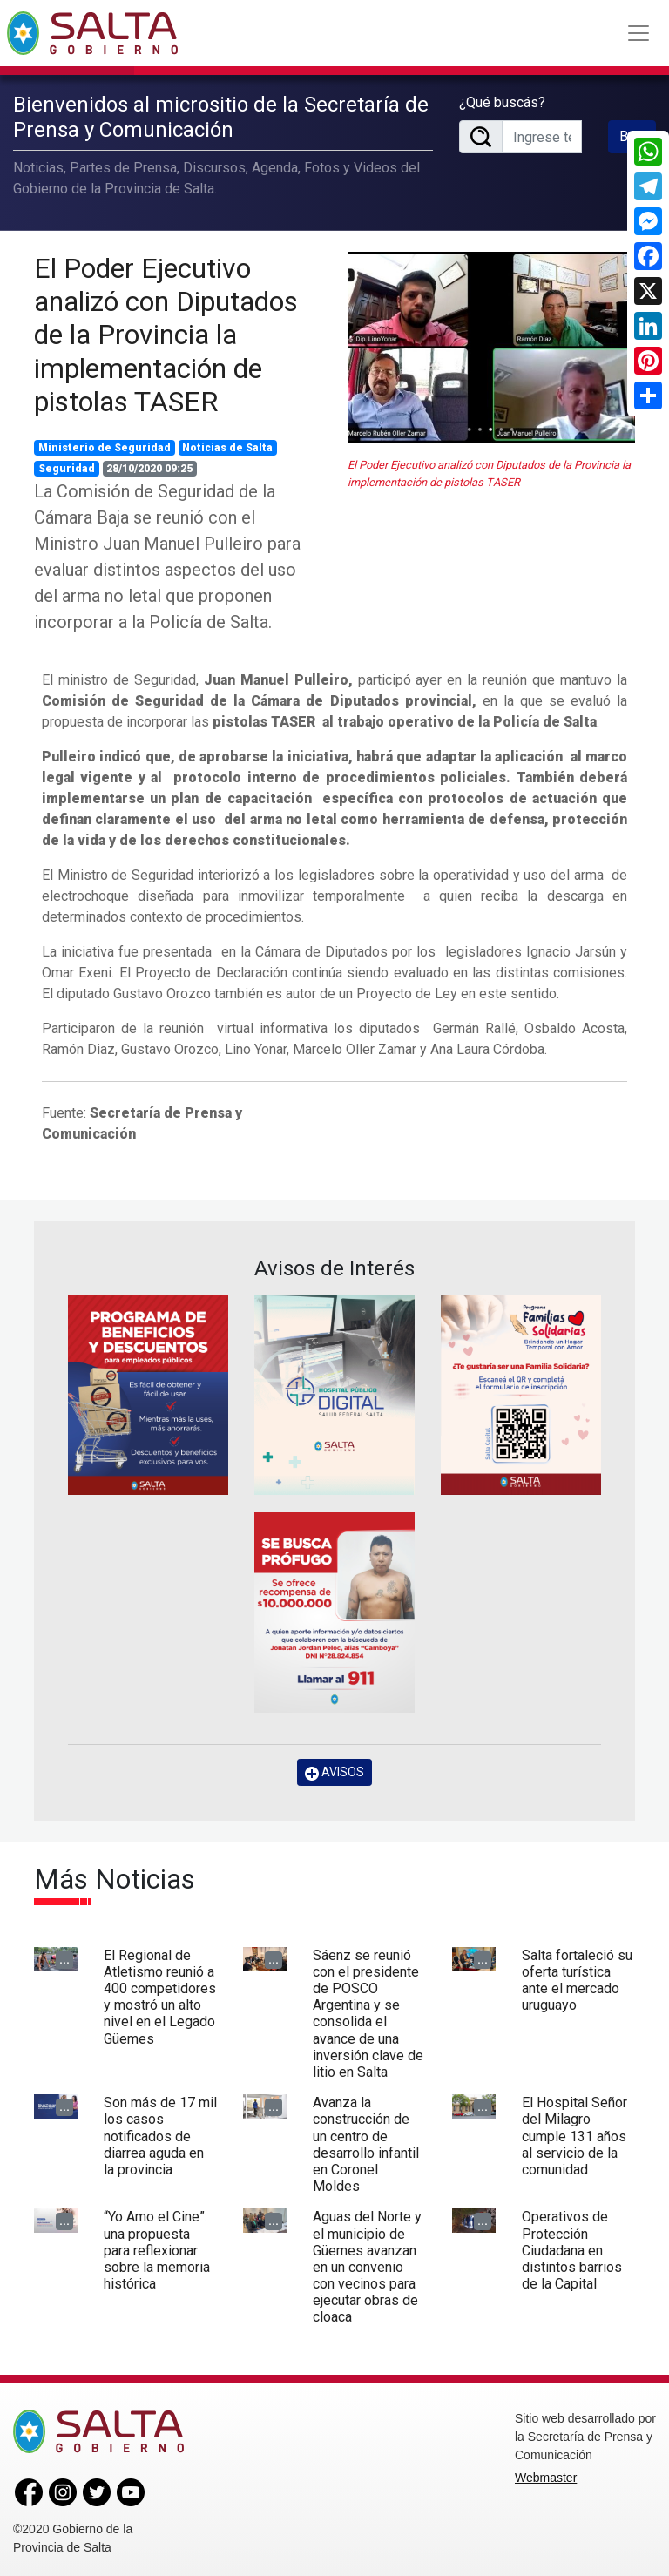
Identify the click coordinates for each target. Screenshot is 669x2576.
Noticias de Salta (227, 446)
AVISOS (334, 1771)
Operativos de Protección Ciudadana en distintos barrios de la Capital (572, 2249)
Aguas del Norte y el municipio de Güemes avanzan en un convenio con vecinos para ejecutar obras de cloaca (367, 2266)
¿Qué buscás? (502, 101)
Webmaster (546, 2476)
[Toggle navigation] (638, 33)
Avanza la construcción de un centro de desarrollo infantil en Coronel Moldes (366, 2143)
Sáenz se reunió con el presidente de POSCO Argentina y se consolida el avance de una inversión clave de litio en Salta (368, 2012)
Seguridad (66, 467)
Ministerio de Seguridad (104, 446)
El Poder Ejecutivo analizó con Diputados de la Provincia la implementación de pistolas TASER (166, 333)
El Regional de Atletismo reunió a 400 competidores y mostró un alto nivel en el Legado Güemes (160, 1995)
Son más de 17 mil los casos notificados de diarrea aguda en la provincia (160, 2135)
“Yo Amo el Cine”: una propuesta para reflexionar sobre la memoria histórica (157, 2249)
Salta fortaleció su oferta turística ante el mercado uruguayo (577, 1978)
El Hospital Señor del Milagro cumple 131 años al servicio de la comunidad (574, 2135)
